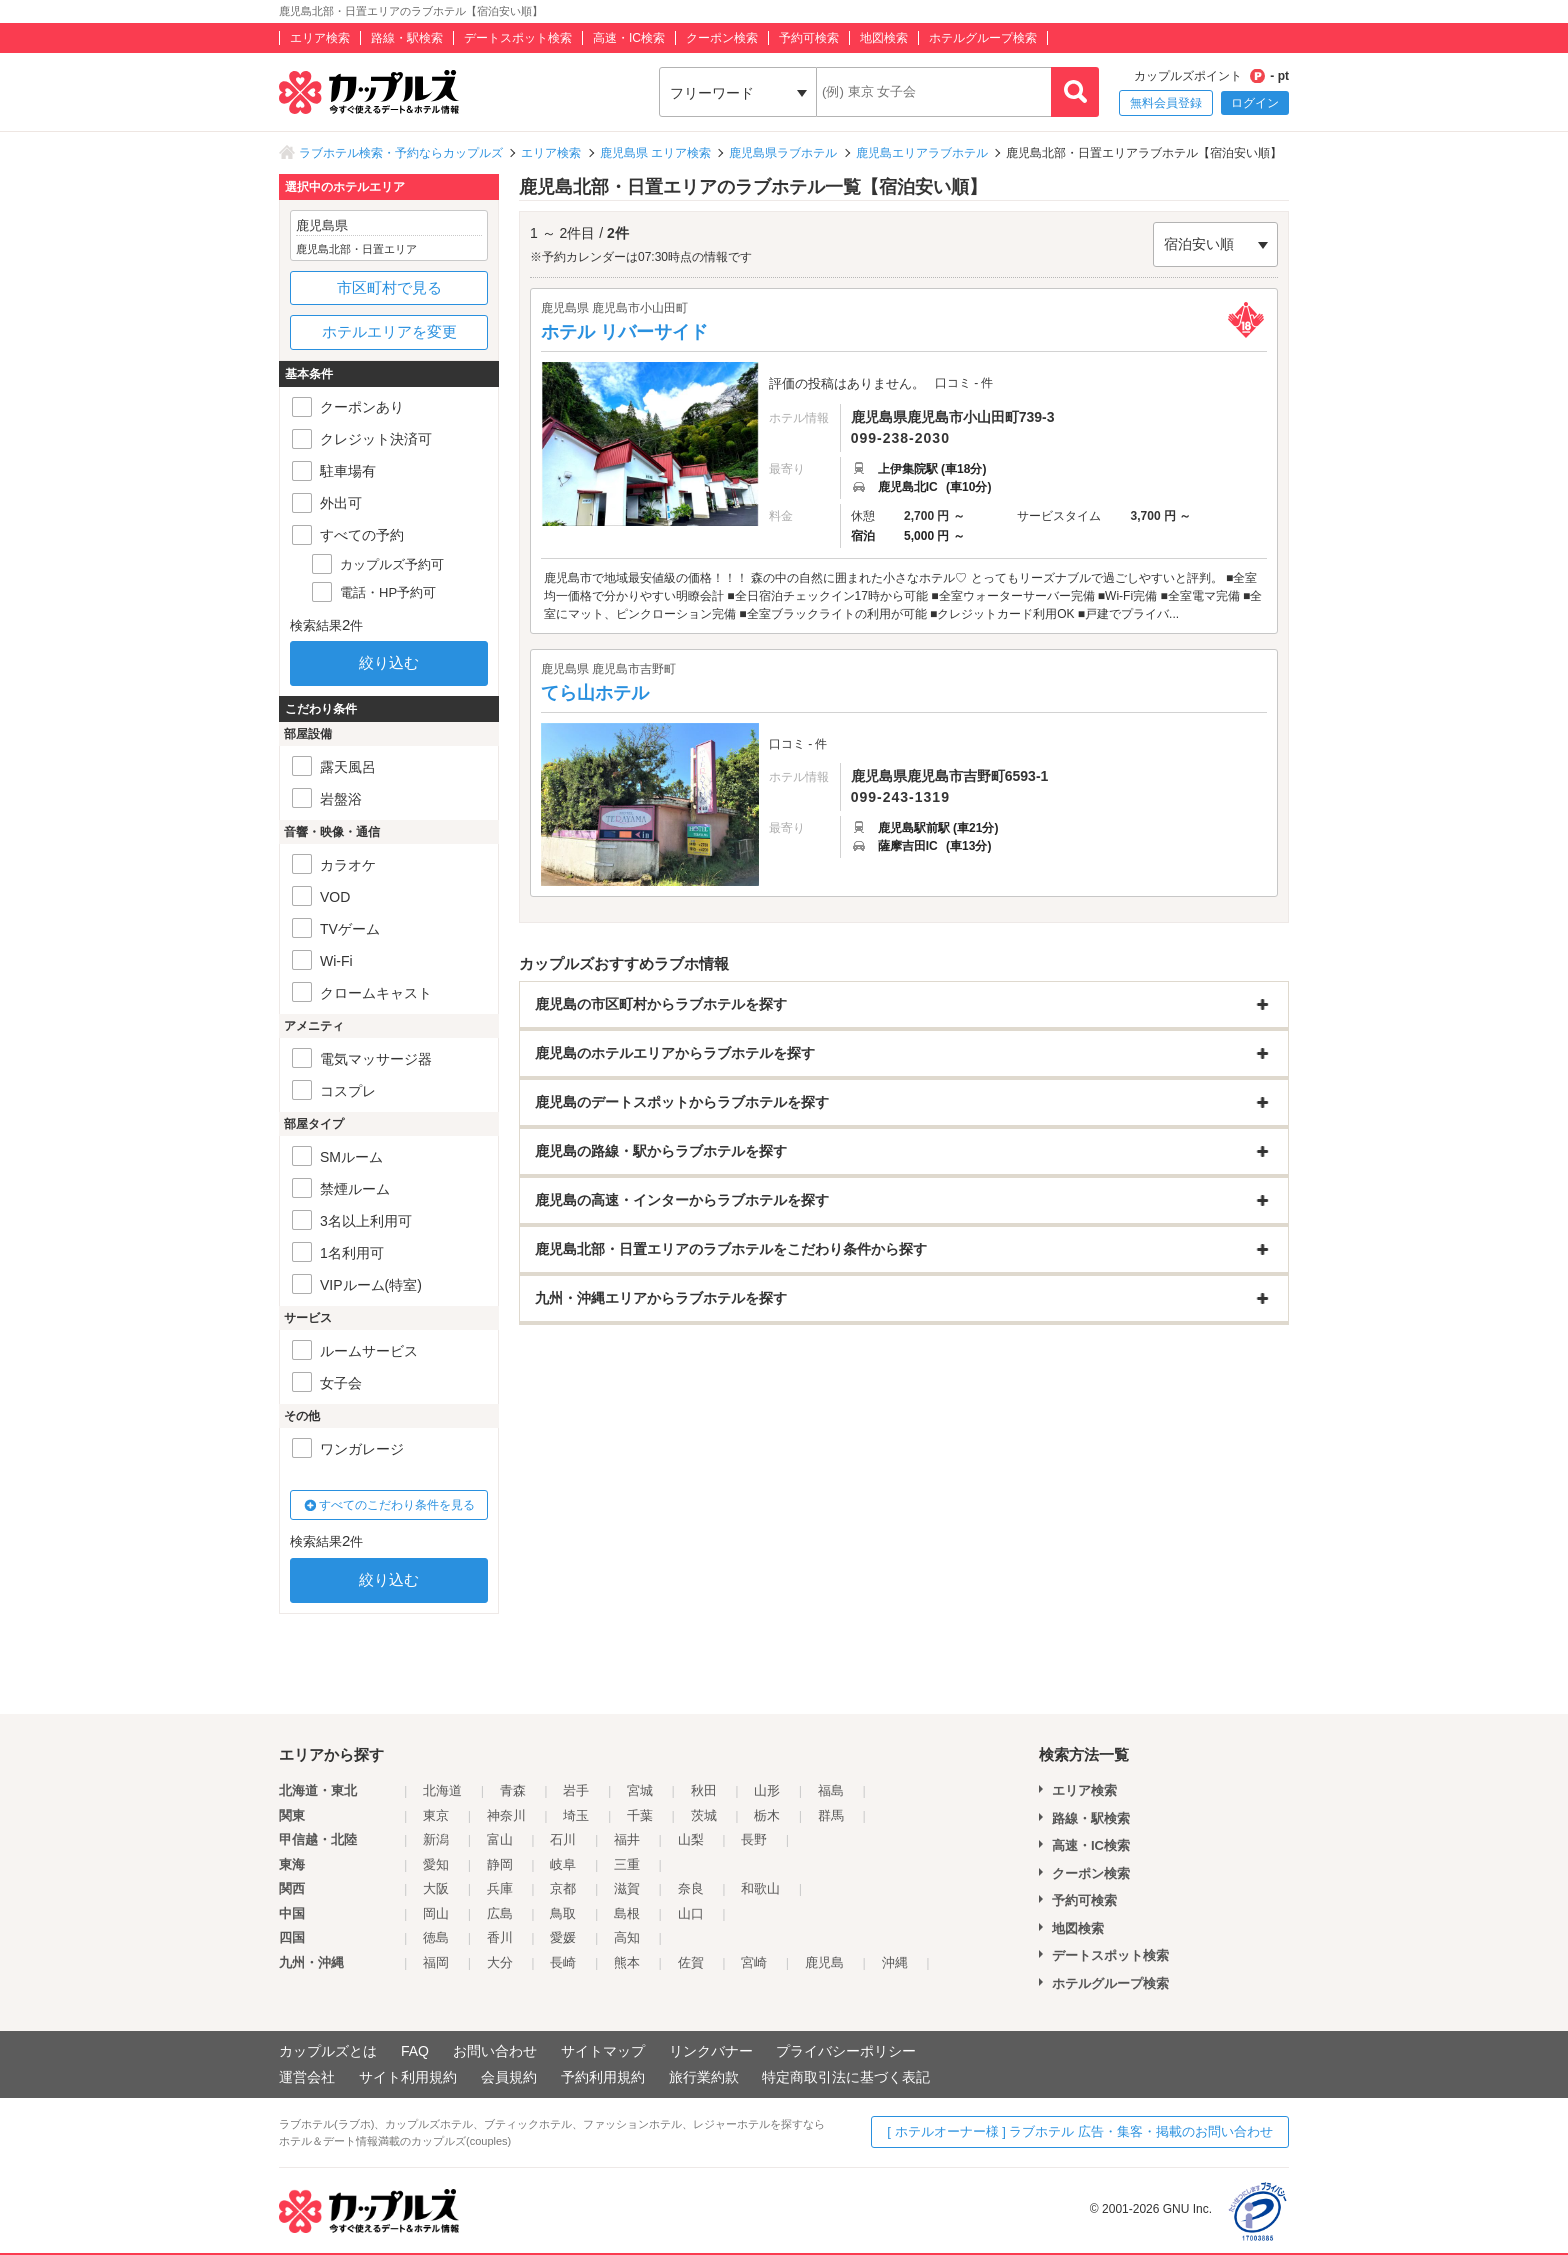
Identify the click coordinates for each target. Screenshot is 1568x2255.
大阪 (436, 1888)
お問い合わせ (495, 2051)
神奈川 (506, 1815)
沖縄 (895, 1962)
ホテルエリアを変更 (389, 331)
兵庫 (500, 1888)
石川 (563, 1839)
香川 (500, 1937)
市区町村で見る (389, 287)
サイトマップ (603, 2051)
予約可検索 (809, 38)
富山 (500, 1839)
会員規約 (509, 2077)
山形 (767, 1790)
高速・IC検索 (629, 38)
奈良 (691, 1888)
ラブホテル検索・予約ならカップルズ (401, 153)
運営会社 (307, 2077)
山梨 (691, 1839)
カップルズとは (328, 2051)
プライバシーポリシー (846, 2051)
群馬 (831, 1815)
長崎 (563, 1962)
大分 (500, 1962)
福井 (627, 1839)
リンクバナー (711, 2051)
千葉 (640, 1815)
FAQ (415, 2051)
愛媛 (563, 1937)
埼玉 (576, 1815)
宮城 (640, 1790)
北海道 (442, 1790)
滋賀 (627, 1888)
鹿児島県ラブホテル (783, 153)
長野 (754, 1839)
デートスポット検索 (518, 38)
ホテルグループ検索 (983, 38)
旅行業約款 (704, 2077)
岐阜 (563, 1864)
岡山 (436, 1913)
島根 (627, 1913)
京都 (563, 1888)
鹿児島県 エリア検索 (655, 153)
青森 (513, 1790)
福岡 (436, 1962)
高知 (627, 1937)
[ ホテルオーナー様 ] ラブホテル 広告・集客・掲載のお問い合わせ (1080, 2131)
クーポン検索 (722, 38)
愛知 (436, 1864)
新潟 (436, 1839)
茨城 (704, 1815)
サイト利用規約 (408, 2077)
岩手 (576, 1790)
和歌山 (760, 1888)
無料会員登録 (1166, 103)
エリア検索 (320, 38)
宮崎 (754, 1962)
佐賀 (691, 1962)
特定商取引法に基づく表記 (846, 2077)
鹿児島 (824, 1962)
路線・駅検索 (407, 38)
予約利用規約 (603, 2077)
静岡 (500, 1864)
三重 (627, 1864)
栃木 (767, 1815)
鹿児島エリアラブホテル (922, 153)
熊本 (627, 1962)
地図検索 (884, 38)
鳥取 (563, 1913)
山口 (691, 1913)
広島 (500, 1913)
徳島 (436, 1937)
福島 (831, 1790)
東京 (436, 1815)
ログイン (1255, 103)
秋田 (704, 1790)
